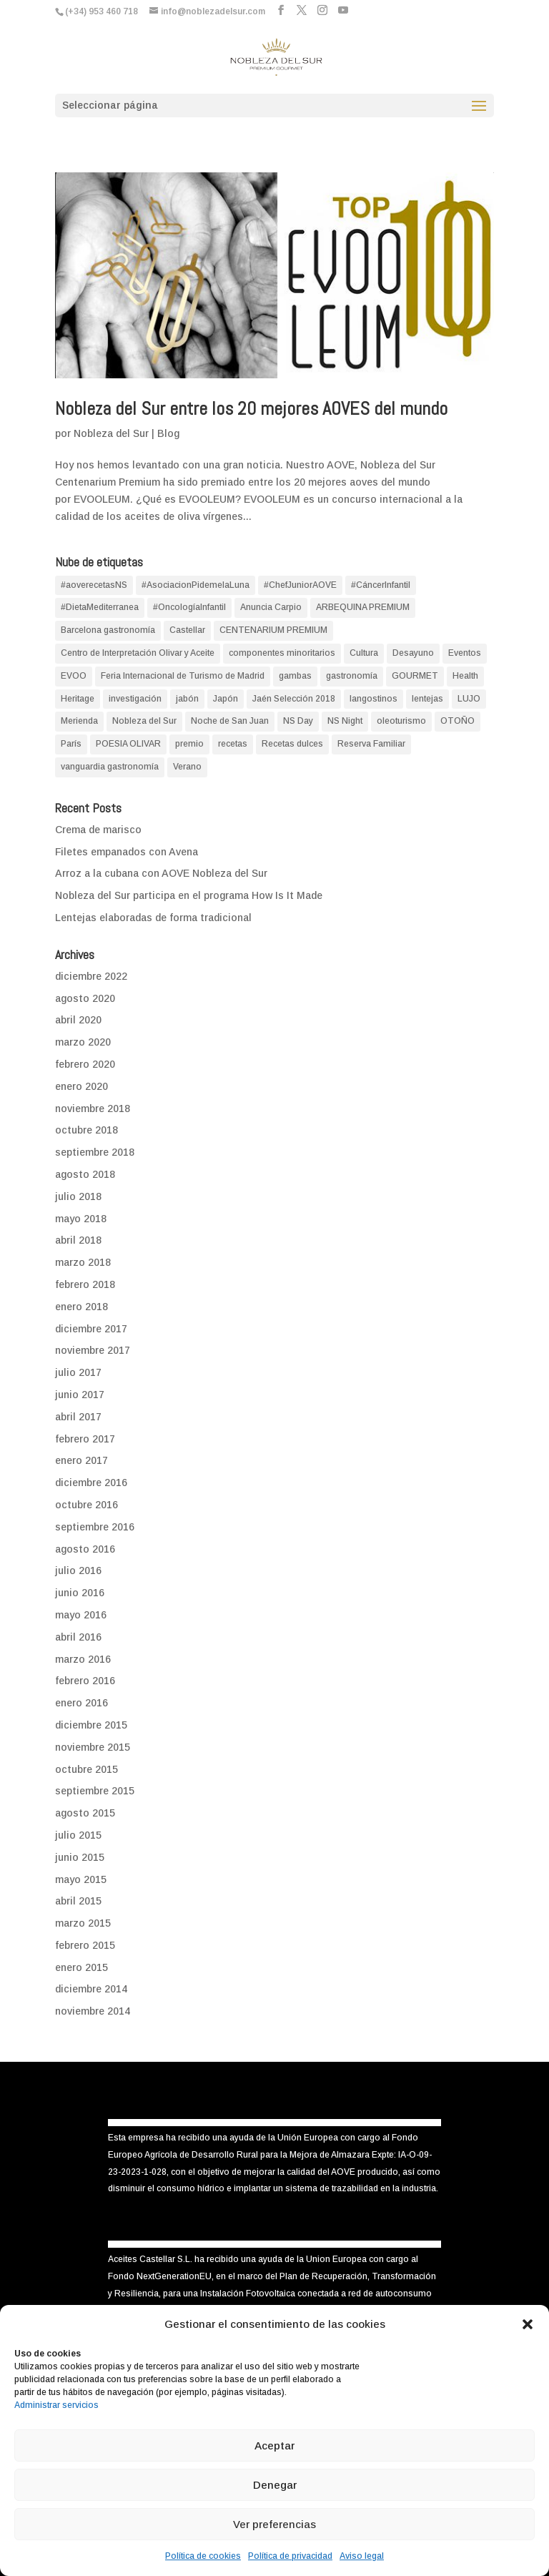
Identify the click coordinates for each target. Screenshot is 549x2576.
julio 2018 (78, 1196)
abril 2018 (78, 1240)
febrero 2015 (85, 1945)
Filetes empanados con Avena (126, 851)
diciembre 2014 (91, 1989)
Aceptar (274, 2445)
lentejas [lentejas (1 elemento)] (427, 699)
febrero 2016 (85, 1680)
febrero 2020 (85, 1064)
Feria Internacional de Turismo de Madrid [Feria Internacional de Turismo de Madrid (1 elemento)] (182, 676)
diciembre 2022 (91, 976)
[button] (527, 2324)
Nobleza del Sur (111, 433)
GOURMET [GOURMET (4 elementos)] (415, 676)
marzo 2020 (83, 1042)
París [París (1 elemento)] (71, 744)
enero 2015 (81, 1967)
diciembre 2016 (91, 1482)
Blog (168, 433)
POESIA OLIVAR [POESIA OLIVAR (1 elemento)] (128, 744)
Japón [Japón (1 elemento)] (225, 699)
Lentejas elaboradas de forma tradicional (153, 917)
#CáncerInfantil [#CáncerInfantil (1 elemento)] (380, 585)
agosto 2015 (85, 1813)
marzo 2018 (83, 1262)
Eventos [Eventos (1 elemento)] (464, 653)
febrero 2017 (85, 1439)
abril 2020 (78, 1020)
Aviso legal (362, 2556)
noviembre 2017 (92, 1350)
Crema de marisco (98, 829)
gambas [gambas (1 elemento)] (295, 676)
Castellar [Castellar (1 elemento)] (187, 630)
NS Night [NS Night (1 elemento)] (344, 721)
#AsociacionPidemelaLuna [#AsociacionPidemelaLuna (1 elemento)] (195, 585)
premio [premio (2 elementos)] (189, 744)
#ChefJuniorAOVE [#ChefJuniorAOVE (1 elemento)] (300, 585)
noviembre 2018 (92, 1108)
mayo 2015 (81, 1879)
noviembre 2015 (92, 1747)
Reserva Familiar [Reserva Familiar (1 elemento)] (371, 744)
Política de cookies (203, 2556)
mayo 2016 (81, 1615)
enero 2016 (81, 1703)
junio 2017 (79, 1394)
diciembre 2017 (91, 1328)
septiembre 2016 (94, 1527)
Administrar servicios (56, 2405)
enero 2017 (81, 1460)
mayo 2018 (81, 1218)
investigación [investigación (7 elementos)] (135, 699)
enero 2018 (81, 1306)
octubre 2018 (86, 1130)
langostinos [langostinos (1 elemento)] (373, 699)
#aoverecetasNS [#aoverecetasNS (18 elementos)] (94, 585)
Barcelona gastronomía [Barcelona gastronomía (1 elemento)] (108, 630)
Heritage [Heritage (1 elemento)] (77, 699)
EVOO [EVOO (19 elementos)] (73, 676)
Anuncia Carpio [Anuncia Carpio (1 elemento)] (271, 607)
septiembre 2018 (94, 1152)
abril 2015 (78, 1901)
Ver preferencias (274, 2524)
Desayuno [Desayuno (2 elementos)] (413, 653)
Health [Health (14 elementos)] (465, 676)
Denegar (275, 2485)
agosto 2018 (85, 1174)
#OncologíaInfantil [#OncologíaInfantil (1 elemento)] (189, 607)
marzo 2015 (83, 1923)
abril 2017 (78, 1416)
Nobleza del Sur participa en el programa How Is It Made (188, 895)
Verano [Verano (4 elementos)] (187, 767)
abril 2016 (78, 1637)
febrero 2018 (85, 1284)
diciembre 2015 (91, 1725)
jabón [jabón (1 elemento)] (187, 699)
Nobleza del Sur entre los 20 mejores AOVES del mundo (251, 409)
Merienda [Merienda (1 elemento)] (79, 721)
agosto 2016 (85, 1549)
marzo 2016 (83, 1659)
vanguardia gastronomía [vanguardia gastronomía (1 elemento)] (110, 767)
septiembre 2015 (94, 1790)
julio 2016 (78, 1570)
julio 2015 (78, 1835)
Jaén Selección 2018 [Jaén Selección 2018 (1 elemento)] (293, 699)
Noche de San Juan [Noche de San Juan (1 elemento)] (230, 721)
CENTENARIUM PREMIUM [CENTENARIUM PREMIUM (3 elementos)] (273, 630)
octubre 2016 (86, 1504)
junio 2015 (79, 1857)
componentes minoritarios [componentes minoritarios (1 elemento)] (282, 653)
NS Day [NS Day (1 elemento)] (298, 721)
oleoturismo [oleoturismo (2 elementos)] (401, 721)
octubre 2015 (86, 1769)
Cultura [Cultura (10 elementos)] (364, 653)
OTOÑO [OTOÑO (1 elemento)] (457, 721)
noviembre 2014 (92, 2011)
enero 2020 (81, 1086)
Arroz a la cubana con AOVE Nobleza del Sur (161, 873)
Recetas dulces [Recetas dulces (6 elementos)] (292, 744)
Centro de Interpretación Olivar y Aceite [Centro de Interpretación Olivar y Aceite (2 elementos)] (137, 653)
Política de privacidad (290, 2556)
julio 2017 (78, 1372)
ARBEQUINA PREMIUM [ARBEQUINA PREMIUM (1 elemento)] (363, 607)
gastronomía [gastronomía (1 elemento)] (351, 676)
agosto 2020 (85, 998)
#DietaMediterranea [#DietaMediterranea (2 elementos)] (100, 607)
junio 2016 (79, 1592)
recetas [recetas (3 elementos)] (232, 744)
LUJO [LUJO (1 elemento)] (469, 699)
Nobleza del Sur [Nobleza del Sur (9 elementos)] (144, 721)
